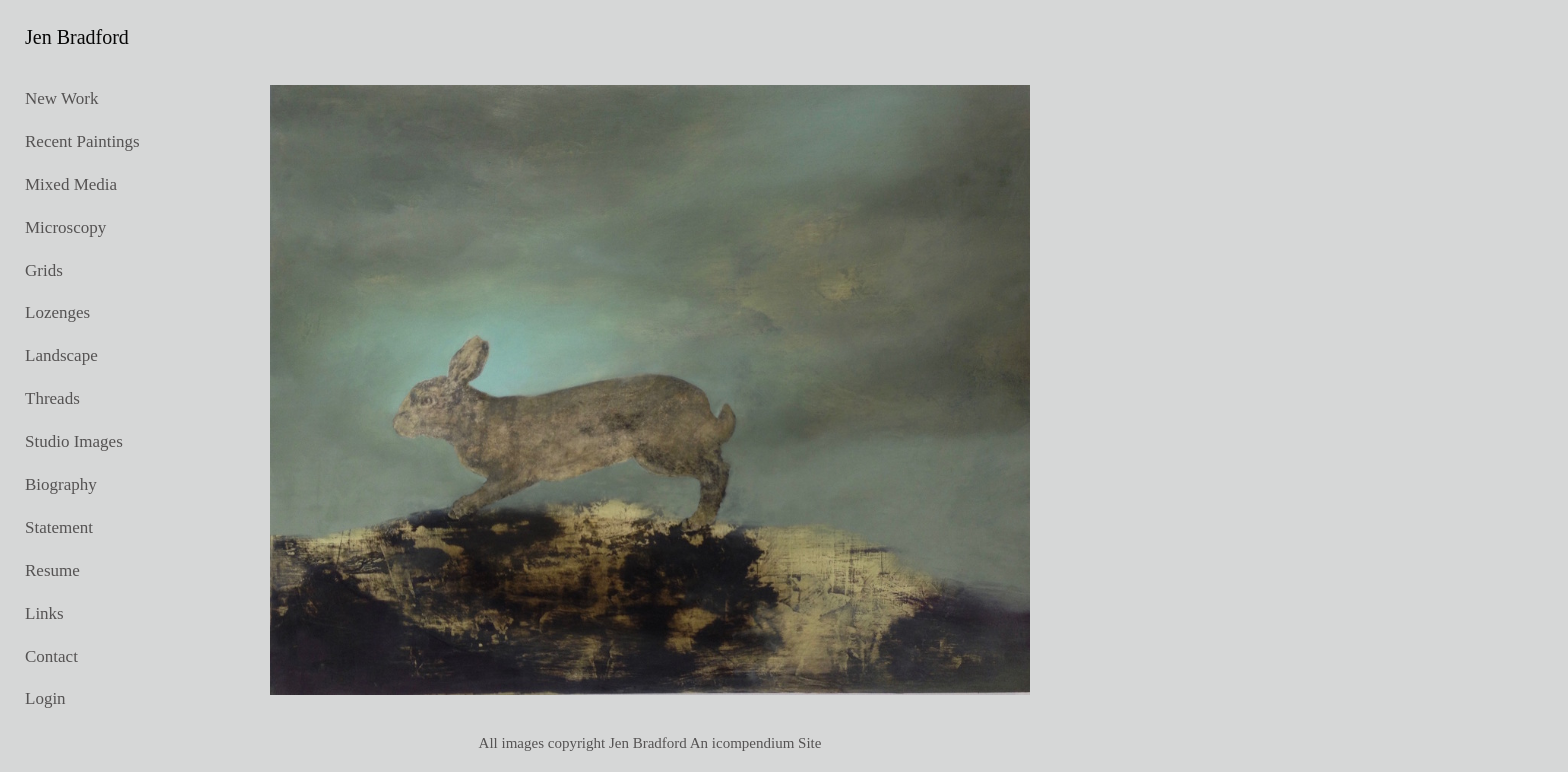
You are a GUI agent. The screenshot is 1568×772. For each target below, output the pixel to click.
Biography (61, 484)
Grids (44, 270)
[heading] (75, 37)
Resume (52, 570)
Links (44, 613)
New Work (61, 98)
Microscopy (65, 227)
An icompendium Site (756, 743)
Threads (52, 398)
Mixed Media (71, 184)
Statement (59, 527)
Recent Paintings (82, 141)
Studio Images (74, 441)
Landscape (61, 355)
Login (45, 698)
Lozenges (57, 312)
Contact (51, 656)
